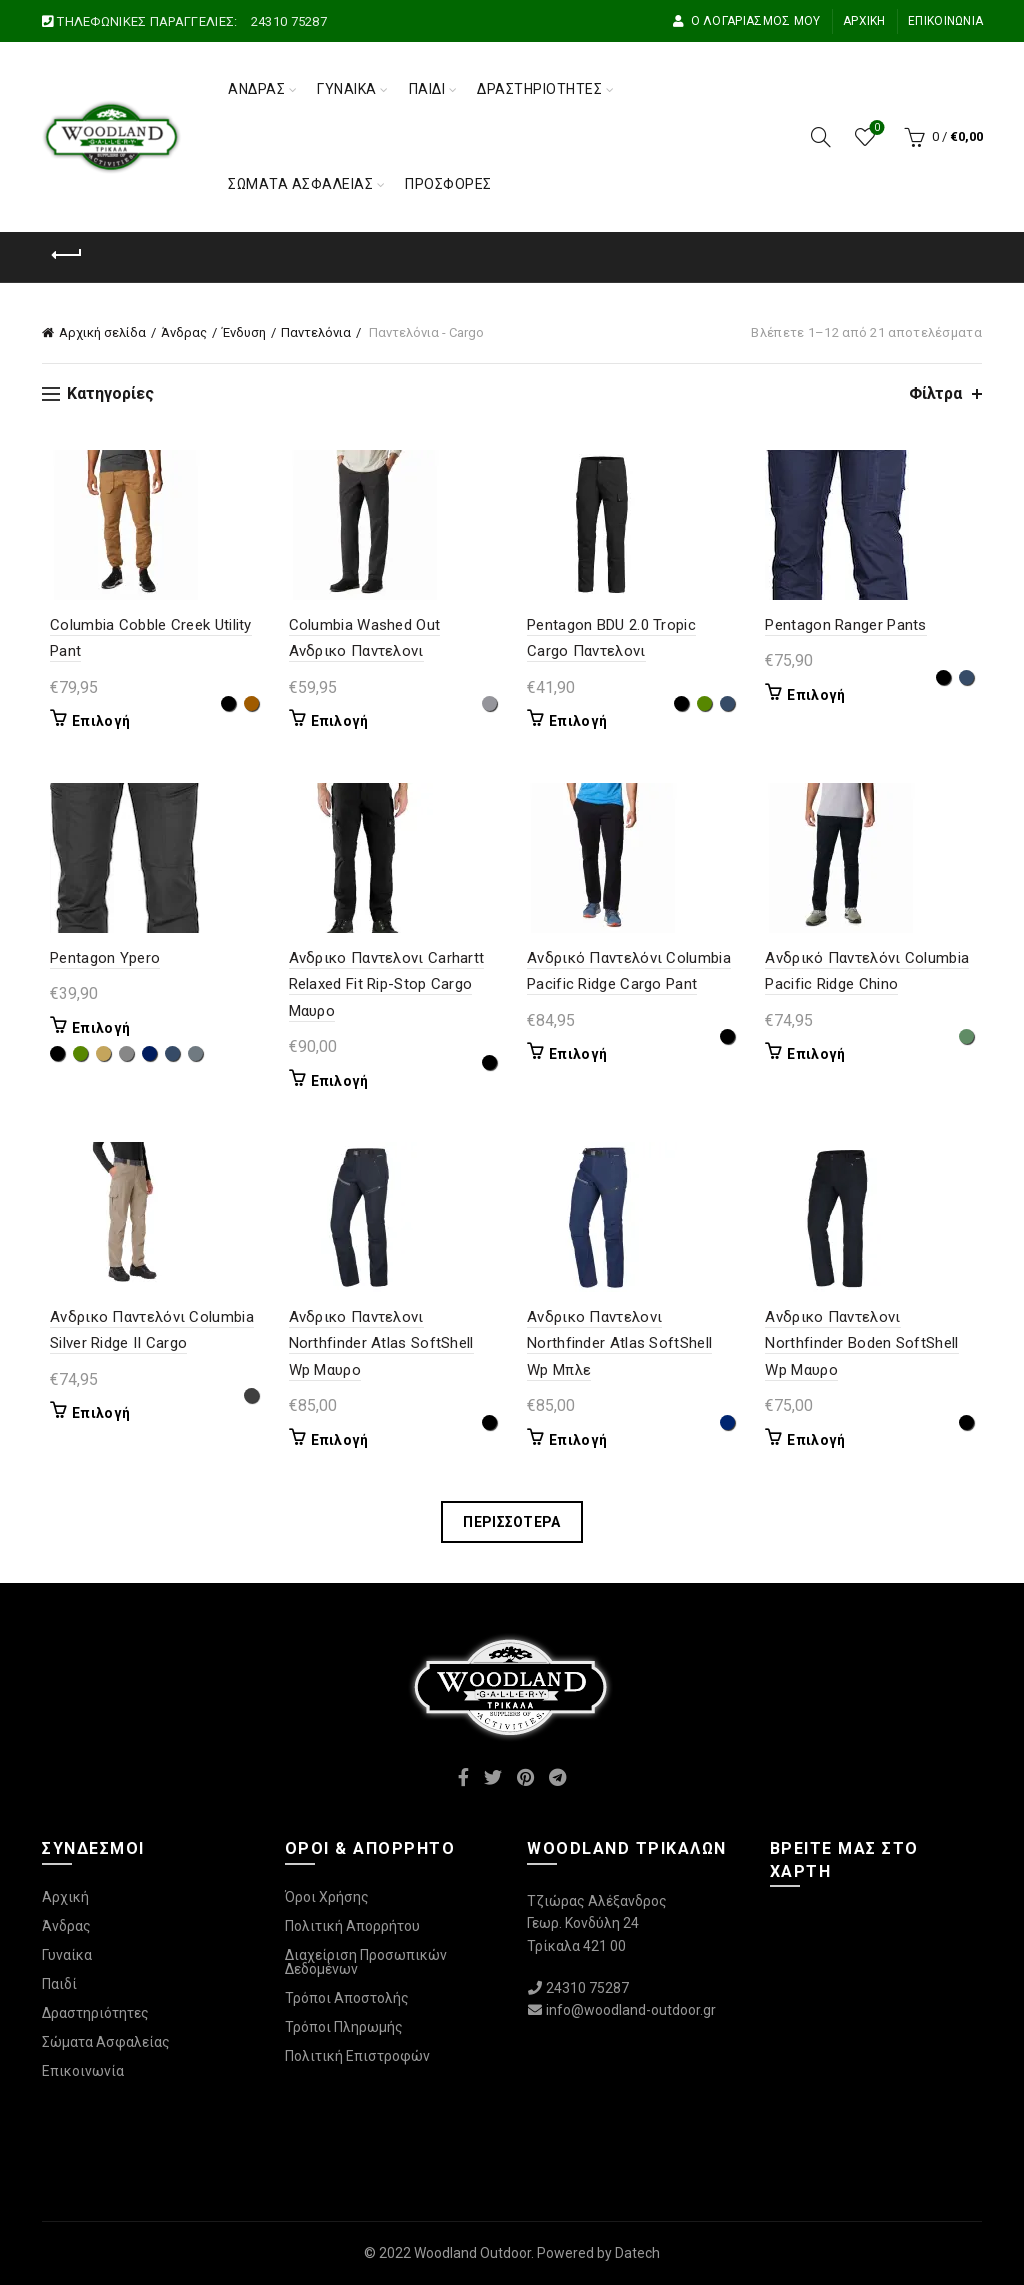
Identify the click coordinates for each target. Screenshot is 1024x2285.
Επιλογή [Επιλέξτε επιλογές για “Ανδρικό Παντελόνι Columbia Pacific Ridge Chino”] (821, 1054)
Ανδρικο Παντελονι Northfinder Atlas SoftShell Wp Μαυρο (390, 1343)
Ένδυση (244, 332)
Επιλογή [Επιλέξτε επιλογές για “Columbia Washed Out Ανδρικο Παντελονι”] (336, 721)
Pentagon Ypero (97, 958)
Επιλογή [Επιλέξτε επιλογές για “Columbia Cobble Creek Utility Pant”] (93, 721)
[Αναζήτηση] (821, 137)
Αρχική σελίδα (102, 332)
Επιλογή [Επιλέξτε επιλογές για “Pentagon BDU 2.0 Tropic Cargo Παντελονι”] (578, 721)
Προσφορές (448, 184)
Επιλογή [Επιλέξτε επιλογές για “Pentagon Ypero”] (93, 1028)
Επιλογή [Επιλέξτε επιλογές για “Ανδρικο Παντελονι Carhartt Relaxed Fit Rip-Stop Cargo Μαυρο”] (336, 1081)
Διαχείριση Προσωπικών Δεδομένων (366, 1962)
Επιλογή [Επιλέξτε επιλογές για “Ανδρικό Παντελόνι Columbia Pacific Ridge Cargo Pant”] (578, 1054)
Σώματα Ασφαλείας (300, 184)
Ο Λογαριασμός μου (746, 21)
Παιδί (427, 89)
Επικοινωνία (945, 21)
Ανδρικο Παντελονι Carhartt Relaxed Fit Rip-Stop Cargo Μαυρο (383, 984)
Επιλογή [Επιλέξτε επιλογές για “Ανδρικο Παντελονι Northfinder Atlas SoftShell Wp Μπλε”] (578, 1440)
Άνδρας (256, 89)
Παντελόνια (316, 332)
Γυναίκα (347, 89)
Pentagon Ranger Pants (850, 625)
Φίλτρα (935, 393)
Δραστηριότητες (539, 89)
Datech (637, 2253)
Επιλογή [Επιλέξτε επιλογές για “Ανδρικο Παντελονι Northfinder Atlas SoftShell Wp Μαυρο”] (336, 1440)
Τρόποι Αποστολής (347, 1998)
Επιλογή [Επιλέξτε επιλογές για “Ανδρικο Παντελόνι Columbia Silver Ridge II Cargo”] (93, 1413)
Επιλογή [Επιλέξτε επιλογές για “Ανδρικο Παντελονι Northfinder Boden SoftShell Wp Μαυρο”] (821, 1440)
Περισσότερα (511, 1522)
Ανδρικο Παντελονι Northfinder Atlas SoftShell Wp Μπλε (632, 1343)
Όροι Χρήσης (327, 1897)
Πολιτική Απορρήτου (352, 1926)
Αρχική (864, 21)
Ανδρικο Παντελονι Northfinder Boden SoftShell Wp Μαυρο (866, 1343)
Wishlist (875, 128)
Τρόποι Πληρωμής (344, 2027)
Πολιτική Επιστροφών (357, 2056)
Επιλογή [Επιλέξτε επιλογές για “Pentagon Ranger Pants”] (821, 695)
